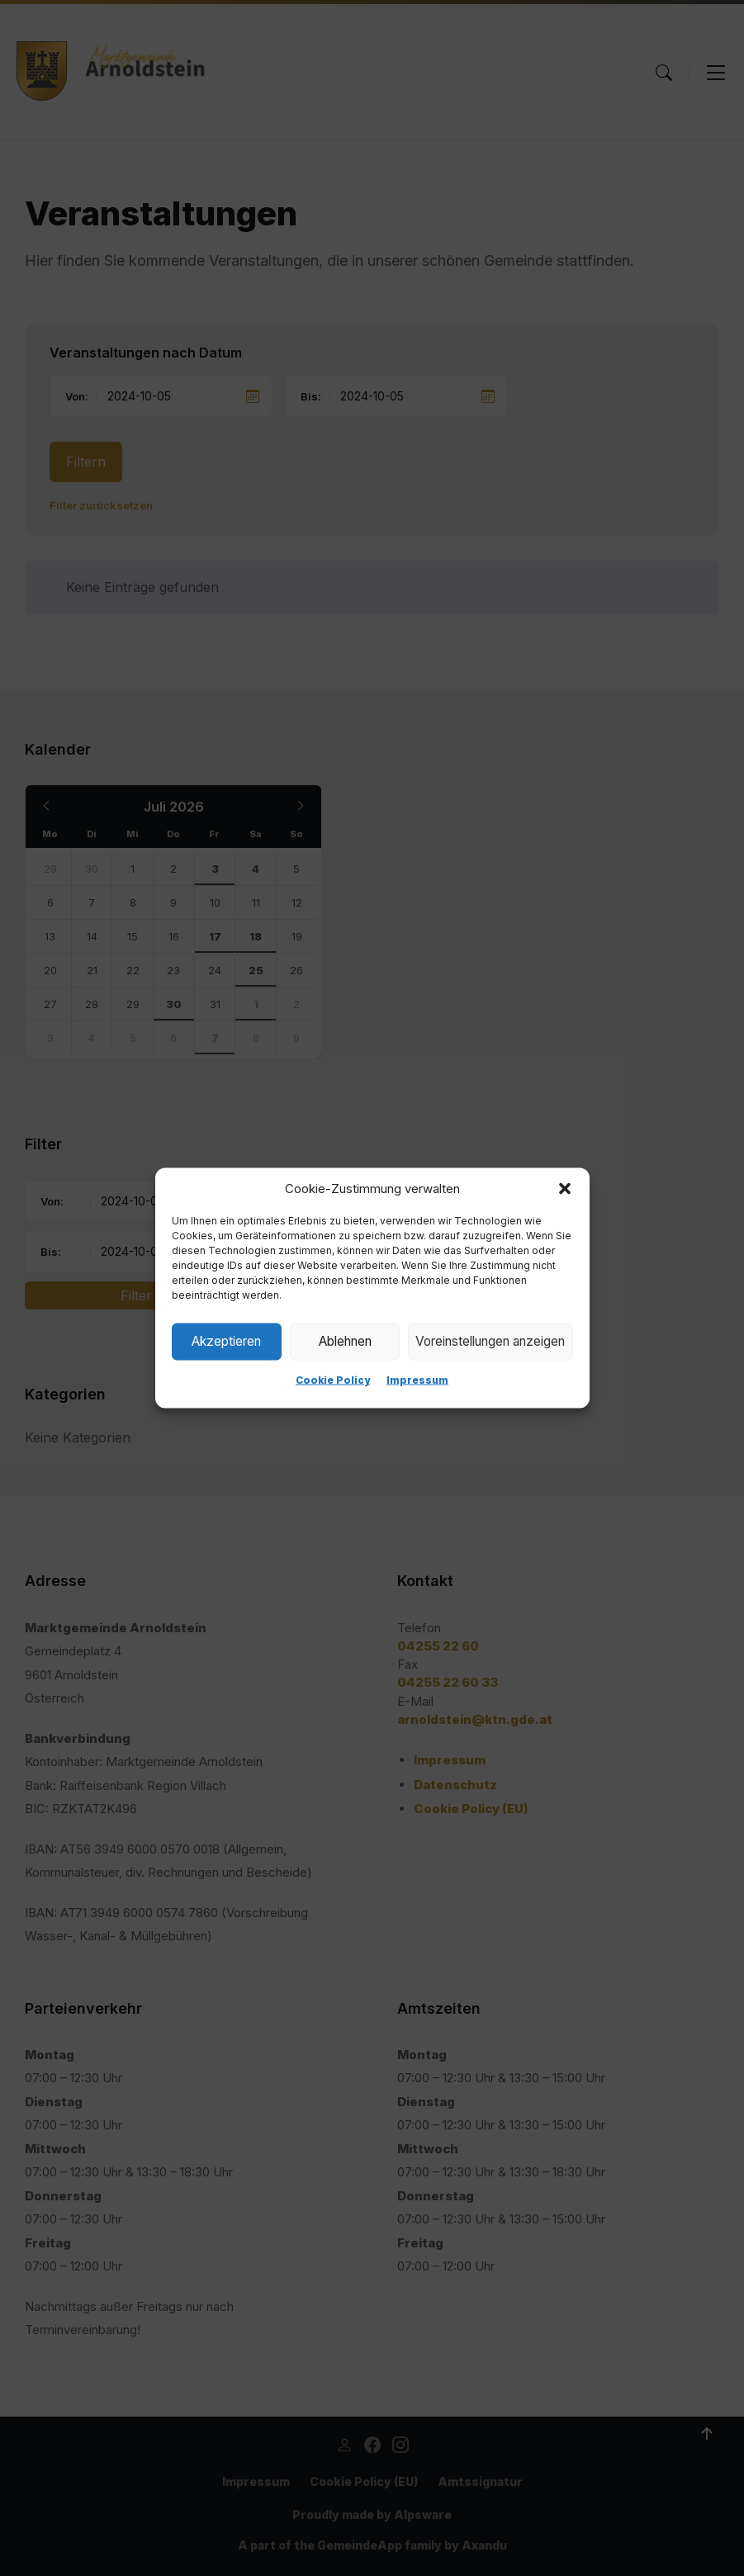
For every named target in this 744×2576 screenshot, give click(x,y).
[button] (565, 1189)
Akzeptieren (226, 1341)
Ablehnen (343, 1341)
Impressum (417, 1380)
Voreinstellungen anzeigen (490, 1341)
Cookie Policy (333, 1380)
